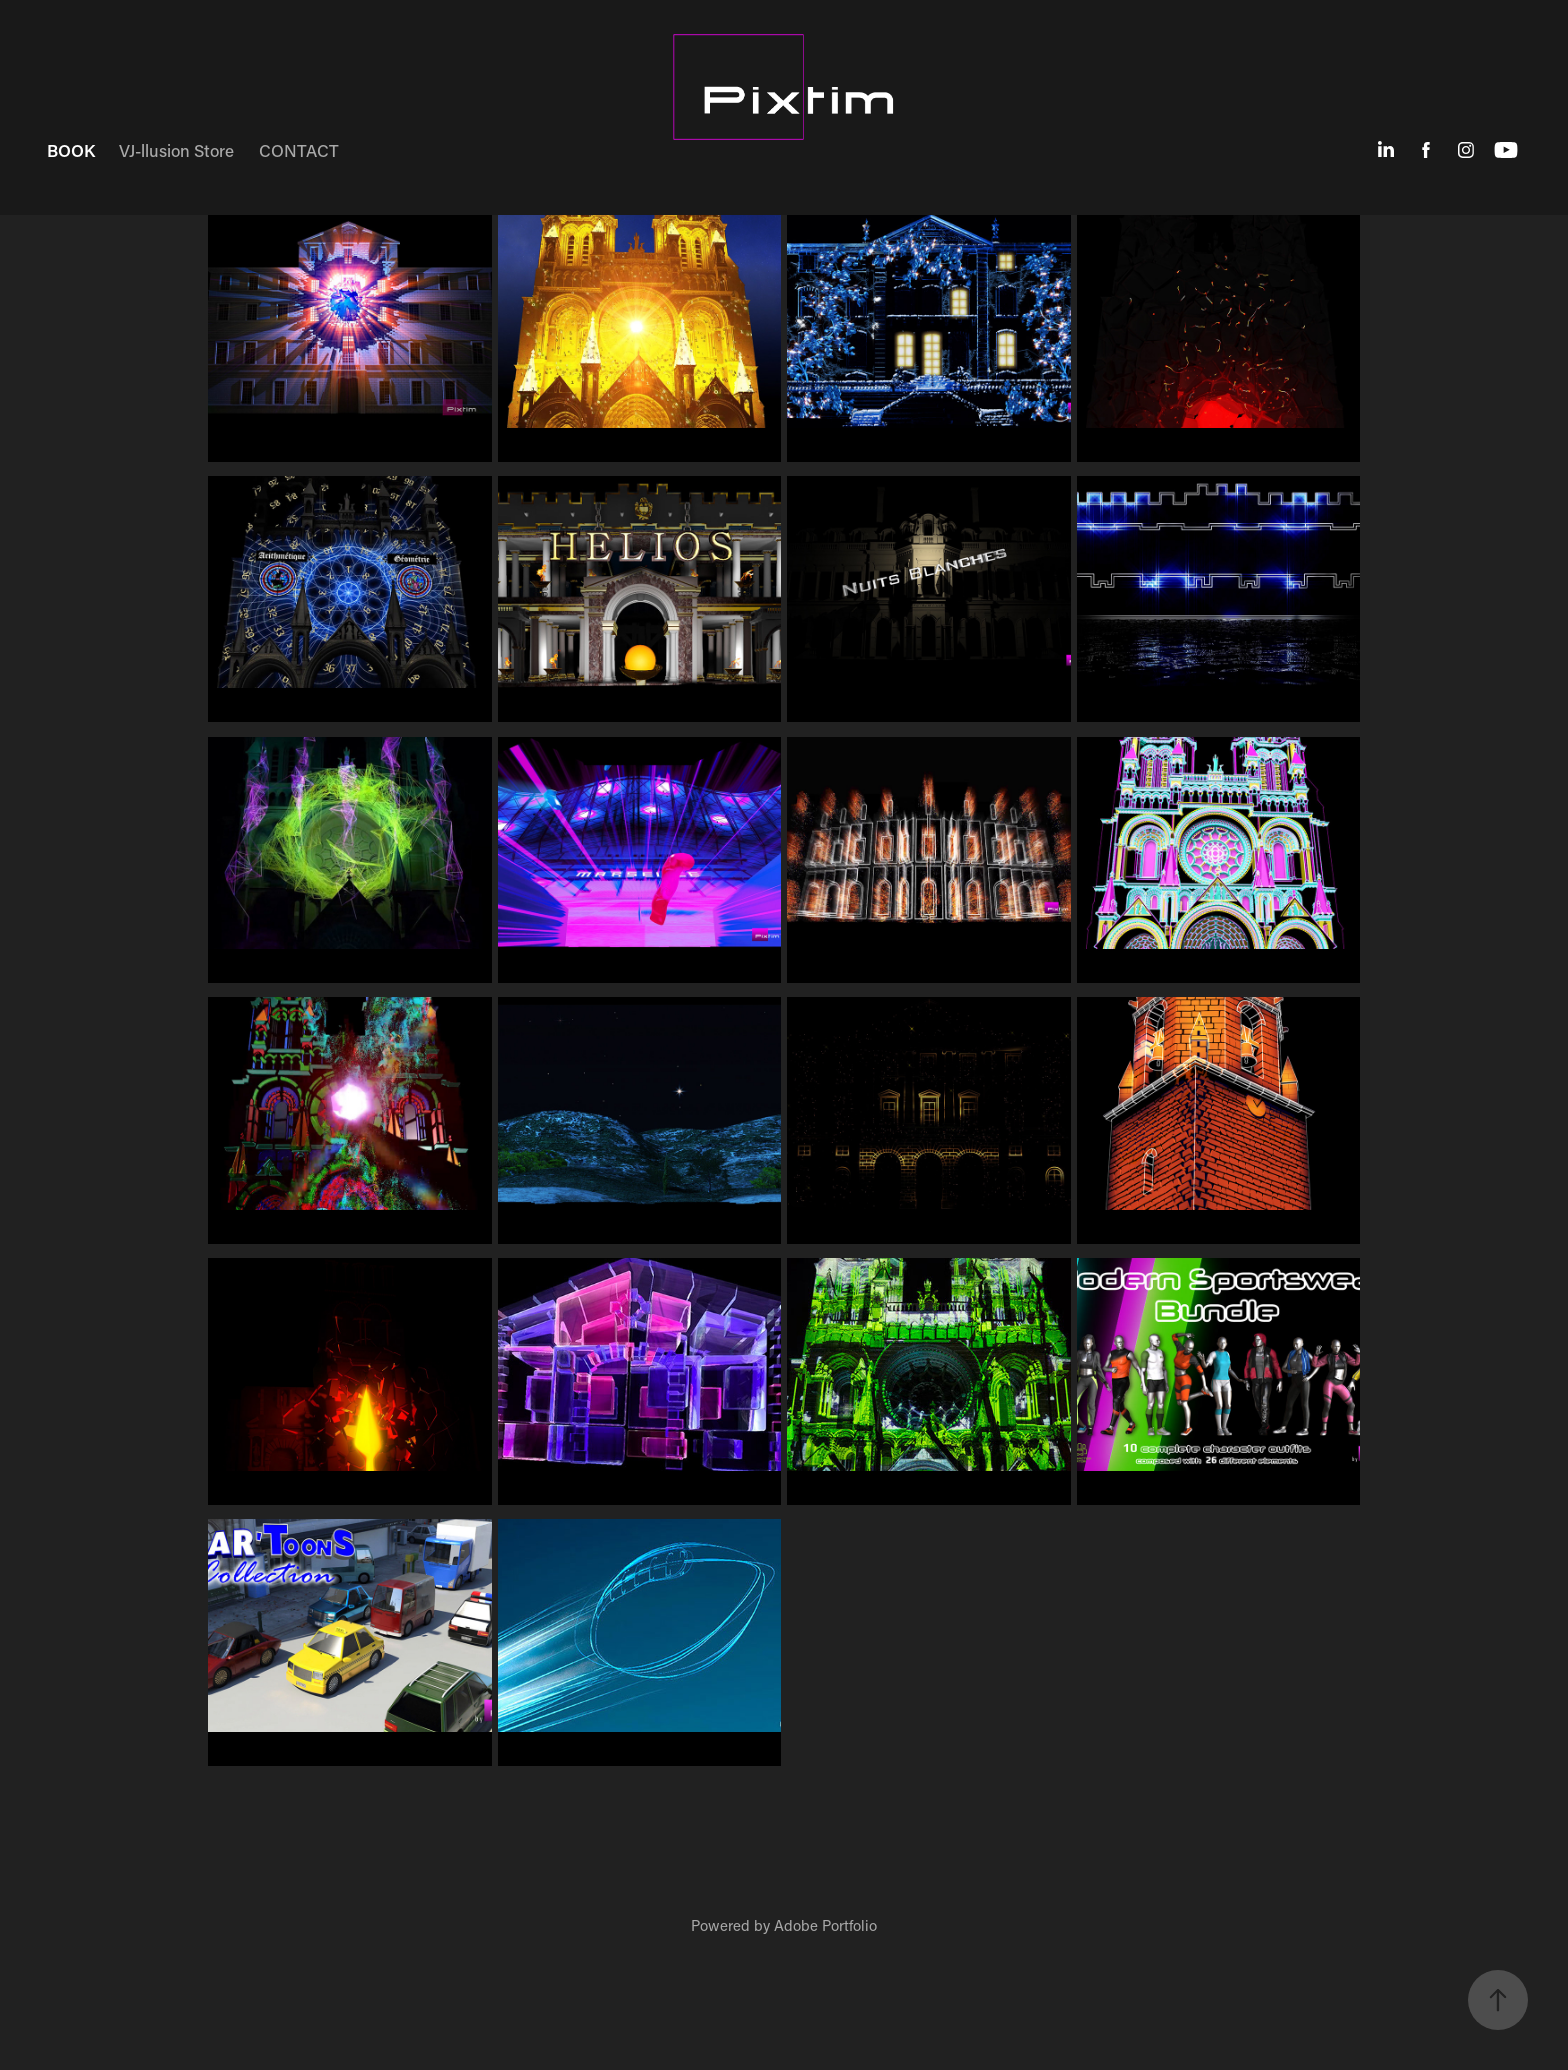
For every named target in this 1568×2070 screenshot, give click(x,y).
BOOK (71, 150)
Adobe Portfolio (825, 1925)
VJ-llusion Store (176, 150)
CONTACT (299, 150)
